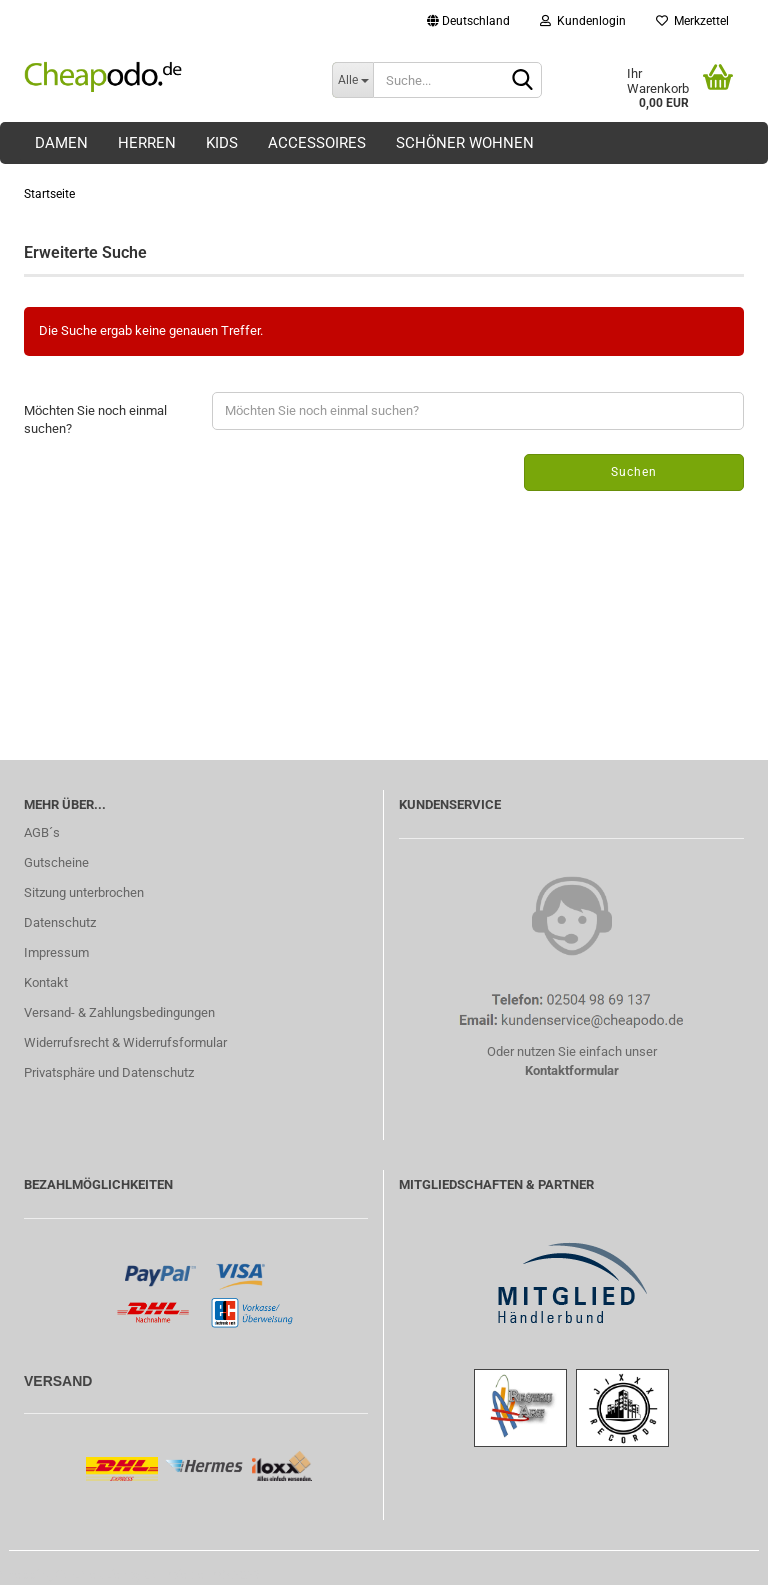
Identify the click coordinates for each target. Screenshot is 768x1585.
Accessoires (317, 143)
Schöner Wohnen (465, 143)
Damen (61, 143)
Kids (222, 143)
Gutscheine (56, 862)
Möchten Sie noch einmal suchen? (95, 420)
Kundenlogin (583, 21)
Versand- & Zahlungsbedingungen (119, 1012)
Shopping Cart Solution (64, 1574)
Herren (147, 143)
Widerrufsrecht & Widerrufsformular (125, 1042)
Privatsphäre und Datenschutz (109, 1072)
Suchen (634, 472)
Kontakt (46, 982)
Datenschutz (60, 922)
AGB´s (42, 832)
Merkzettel (692, 21)
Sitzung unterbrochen (84, 892)
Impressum (56, 952)
